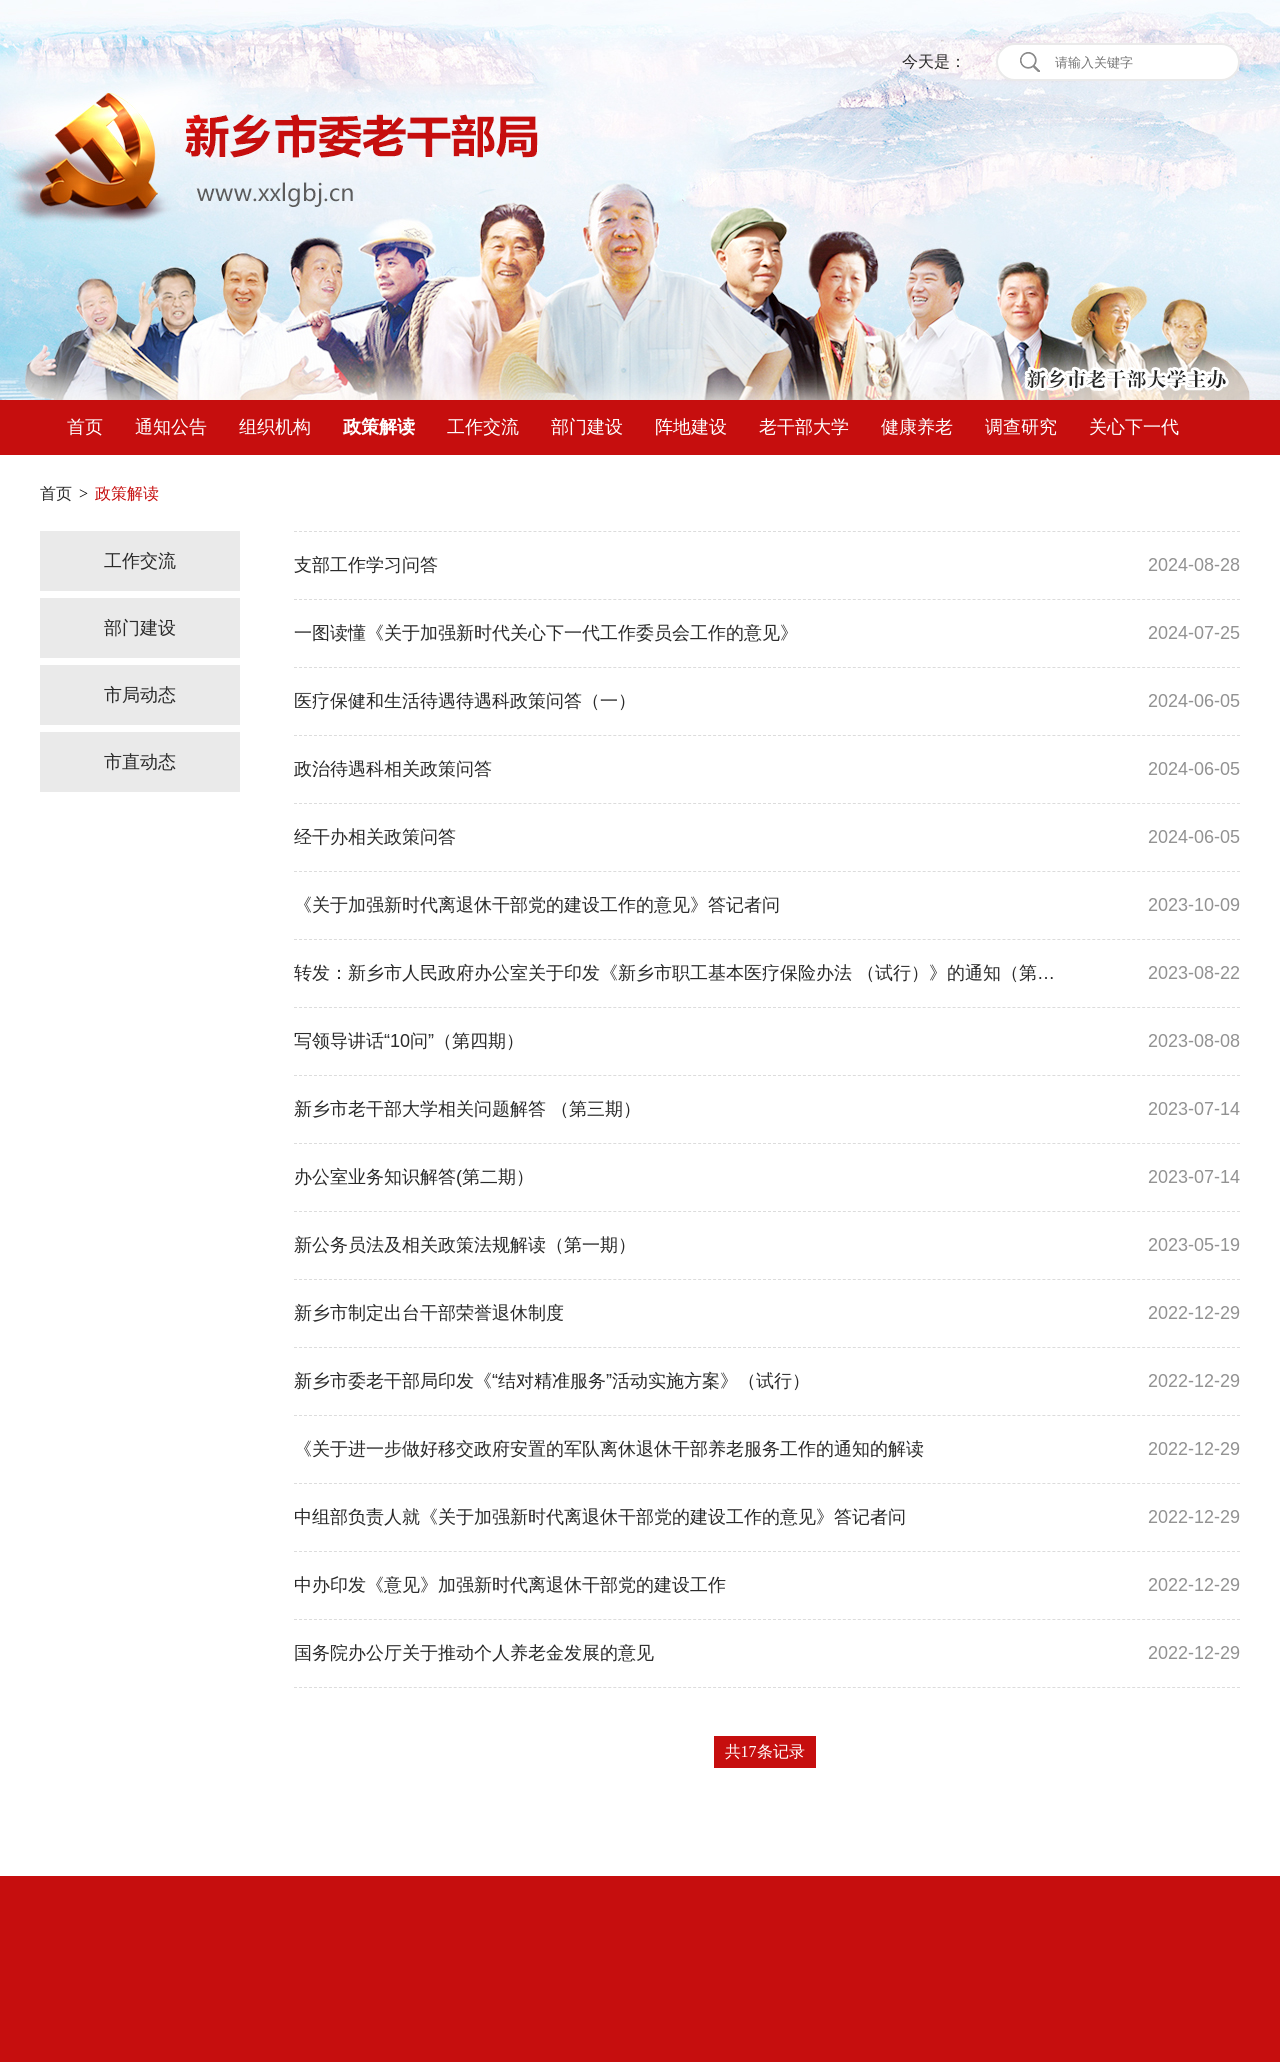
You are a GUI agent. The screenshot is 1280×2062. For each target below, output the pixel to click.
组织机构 (275, 427)
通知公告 (171, 427)
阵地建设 (691, 427)
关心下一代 (1134, 427)
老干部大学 (804, 427)
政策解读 (379, 427)
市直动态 (140, 762)
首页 (85, 427)
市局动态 (140, 695)
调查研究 (1021, 427)
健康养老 (917, 427)
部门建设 (587, 427)
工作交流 (483, 427)
